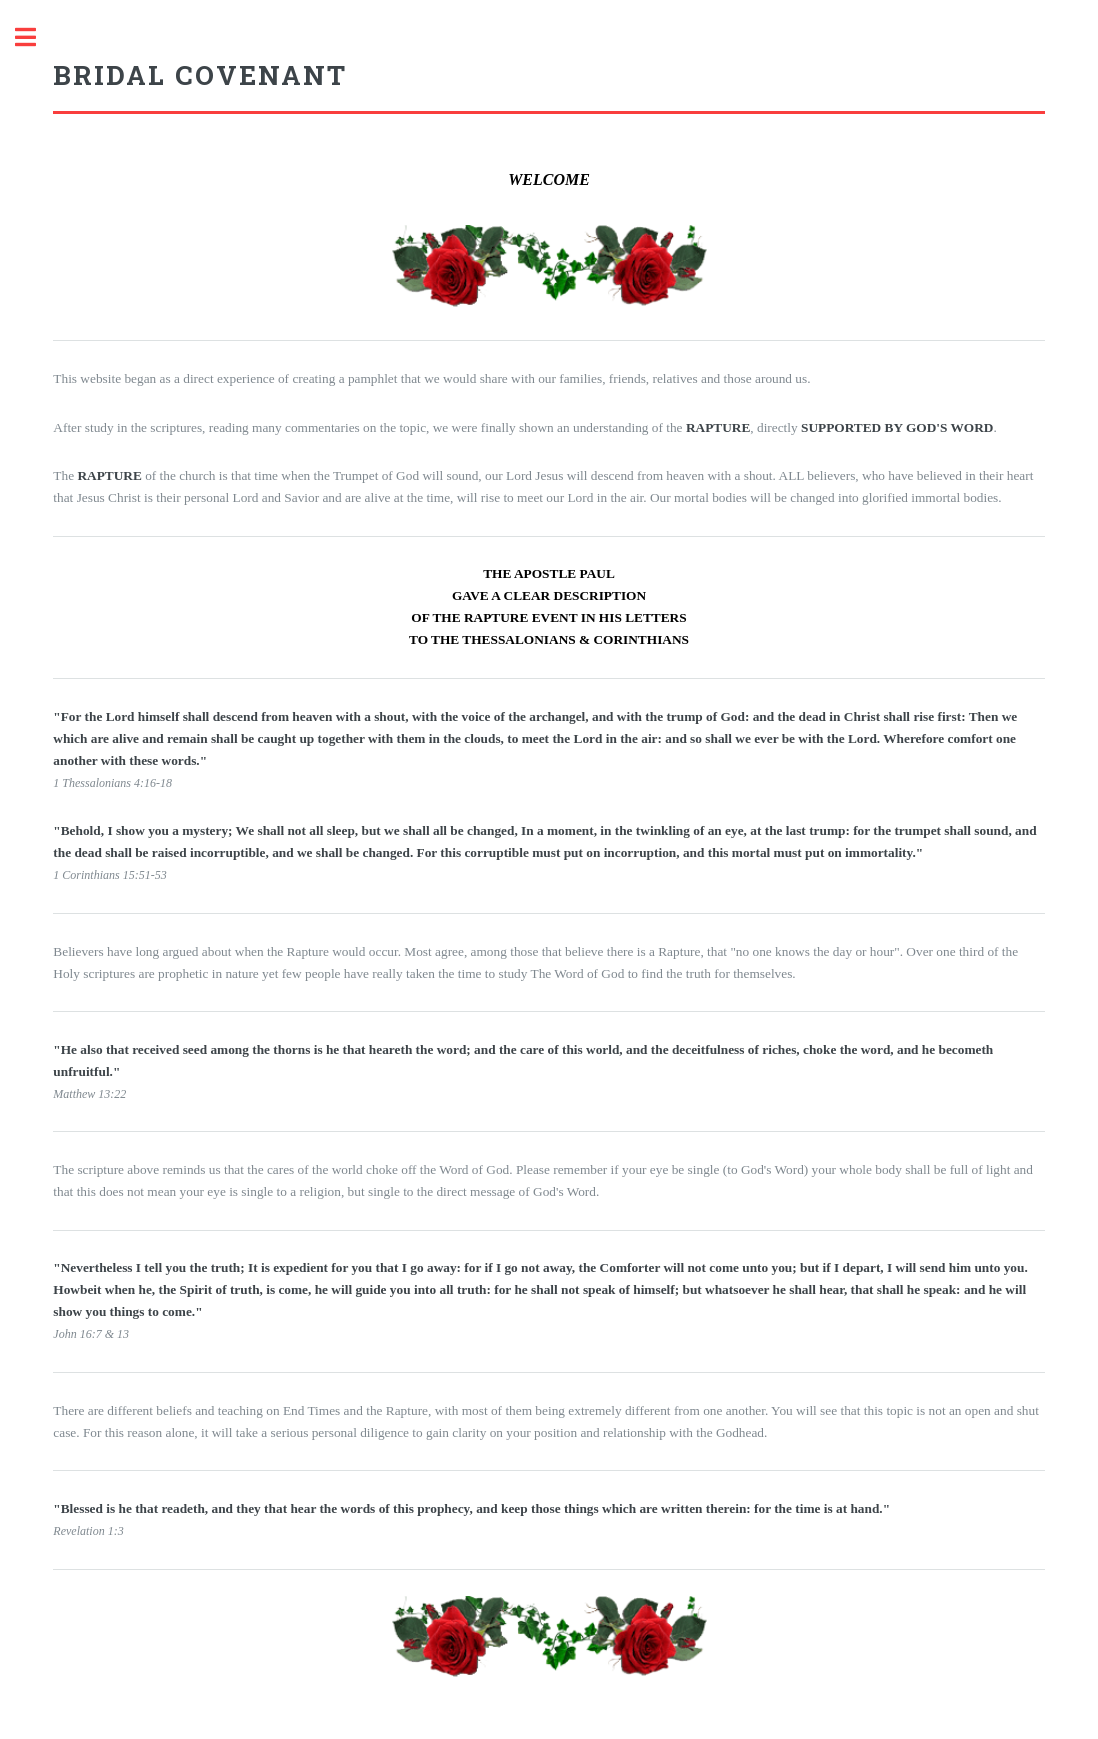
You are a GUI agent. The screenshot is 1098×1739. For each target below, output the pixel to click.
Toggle (36, 37)
